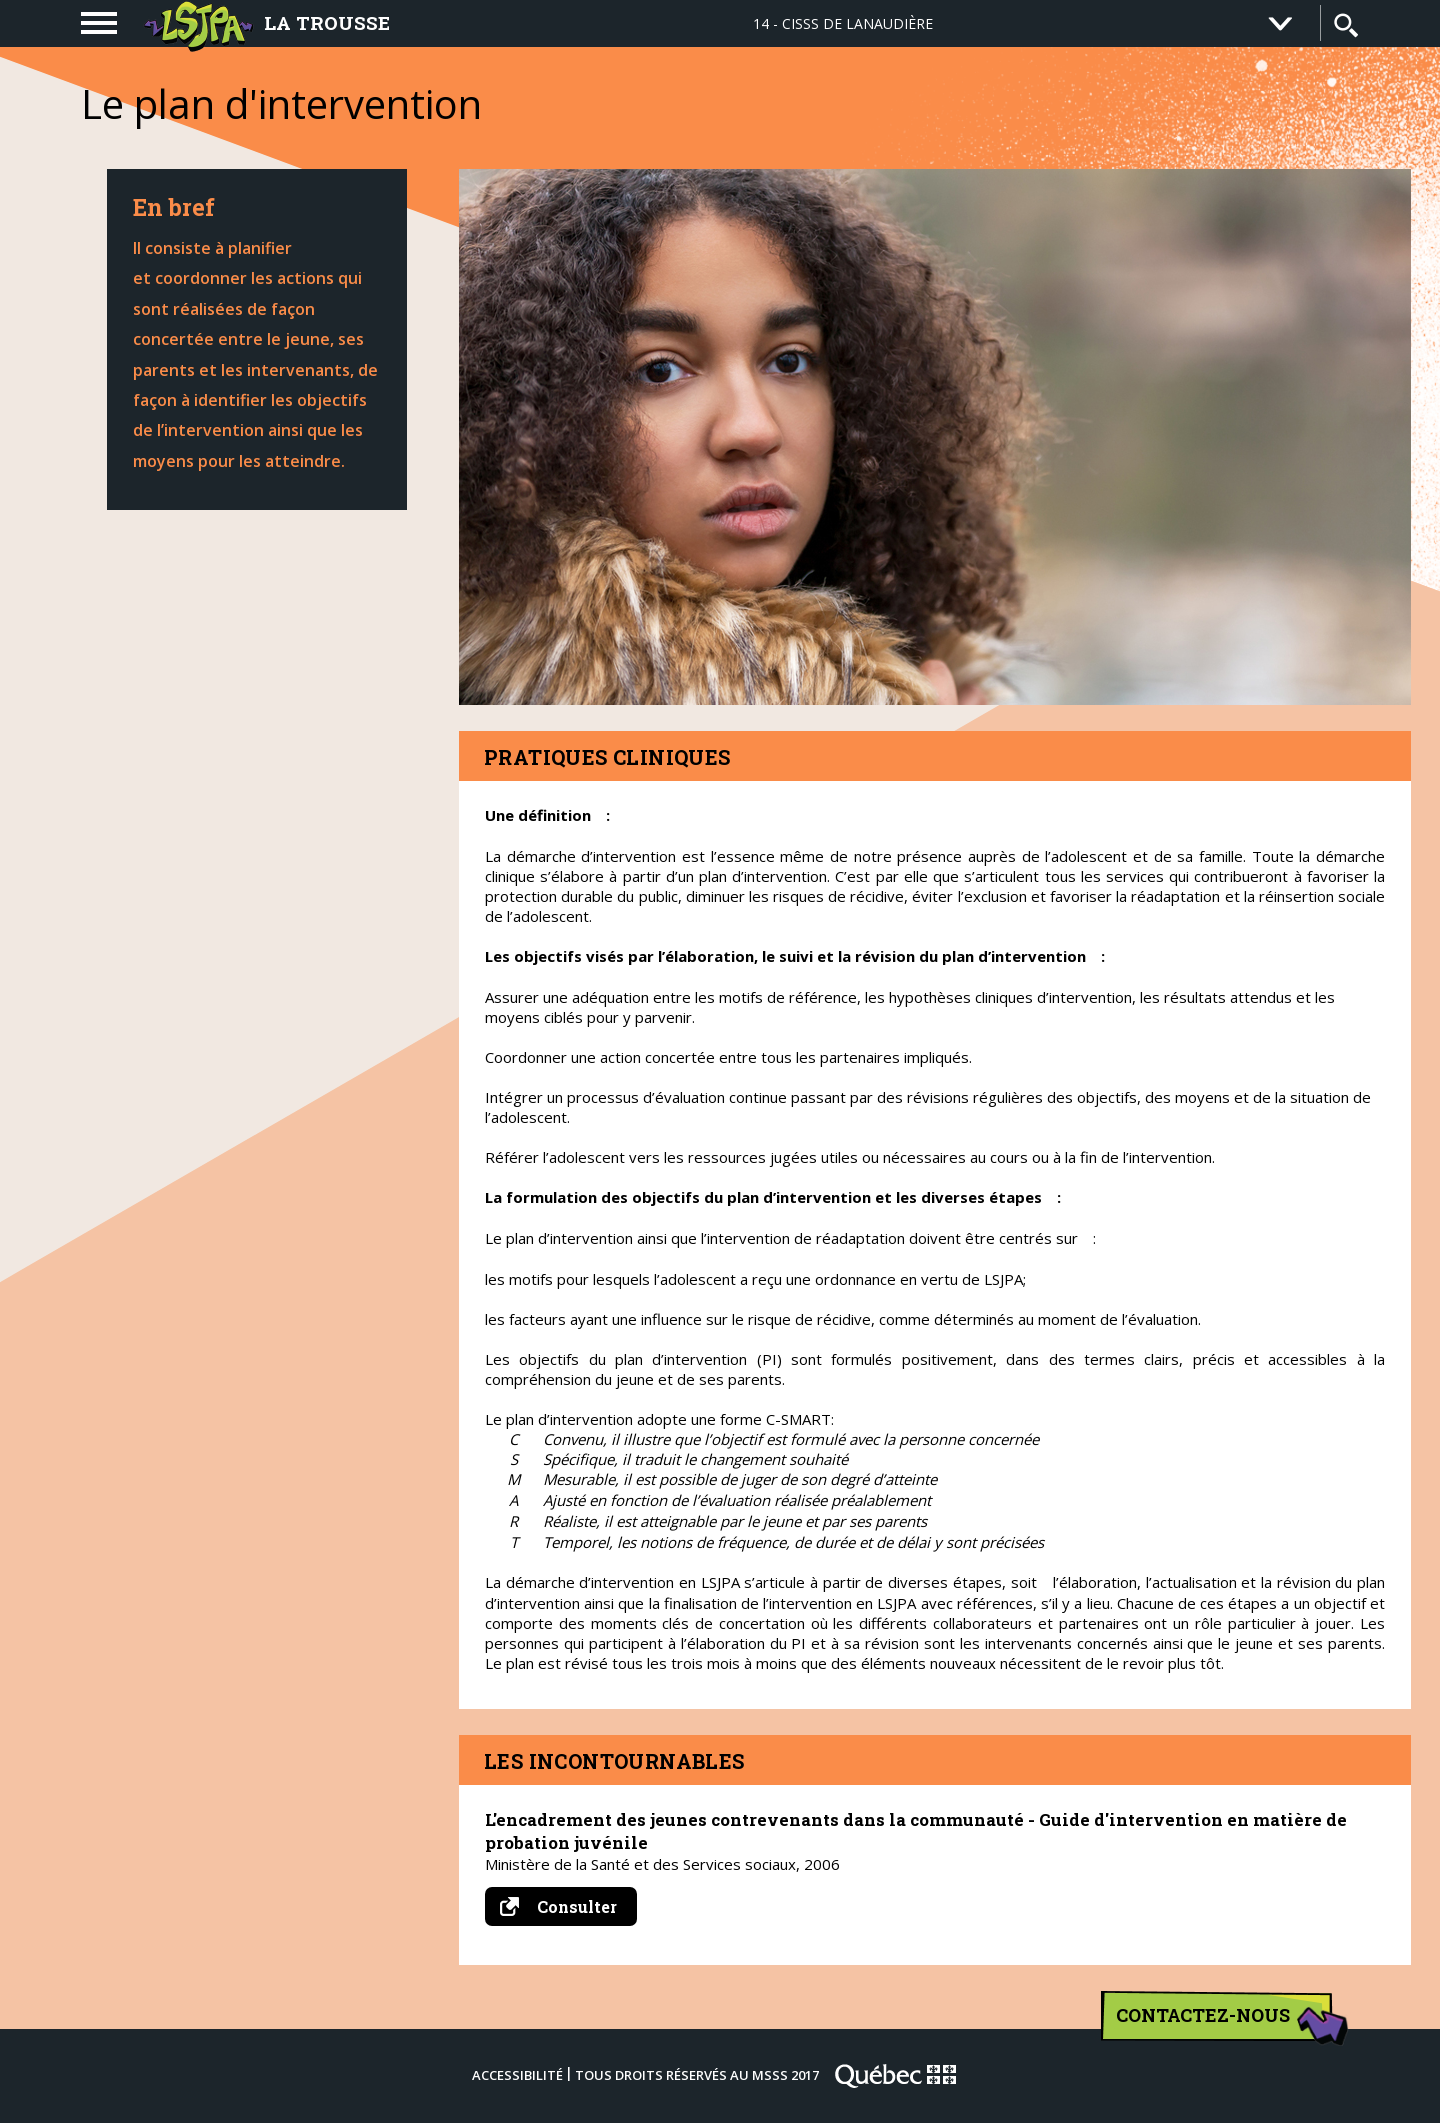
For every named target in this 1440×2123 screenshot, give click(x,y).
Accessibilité (517, 2075)
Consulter (568, 1906)
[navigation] (99, 23)
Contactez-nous (1224, 2022)
